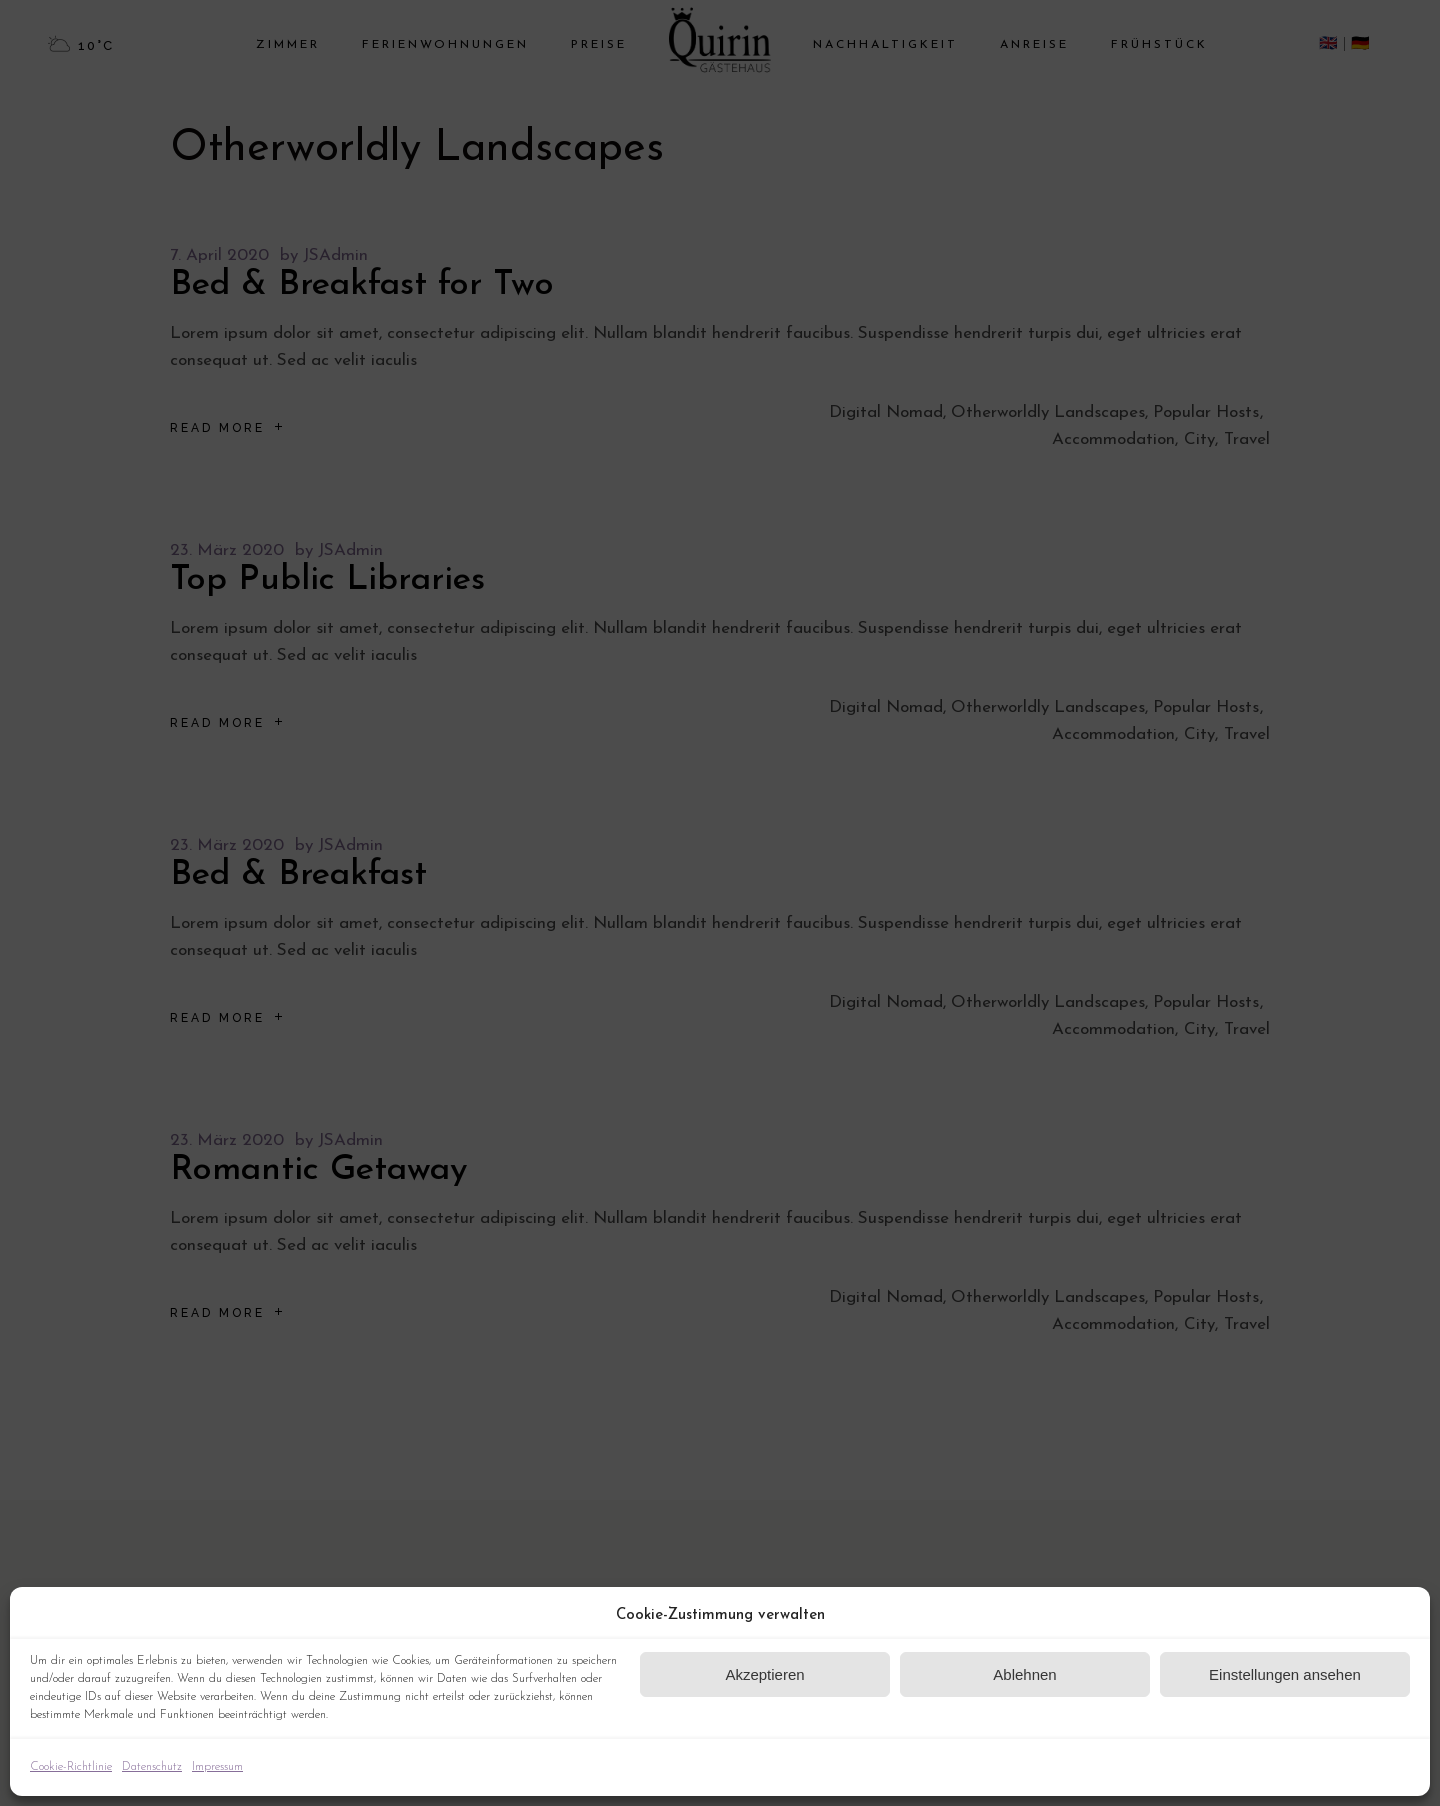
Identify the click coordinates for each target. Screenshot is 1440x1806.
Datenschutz (152, 1767)
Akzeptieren (764, 1674)
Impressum (217, 1767)
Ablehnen (1024, 1674)
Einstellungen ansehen (1285, 1674)
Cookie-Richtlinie (71, 1767)
